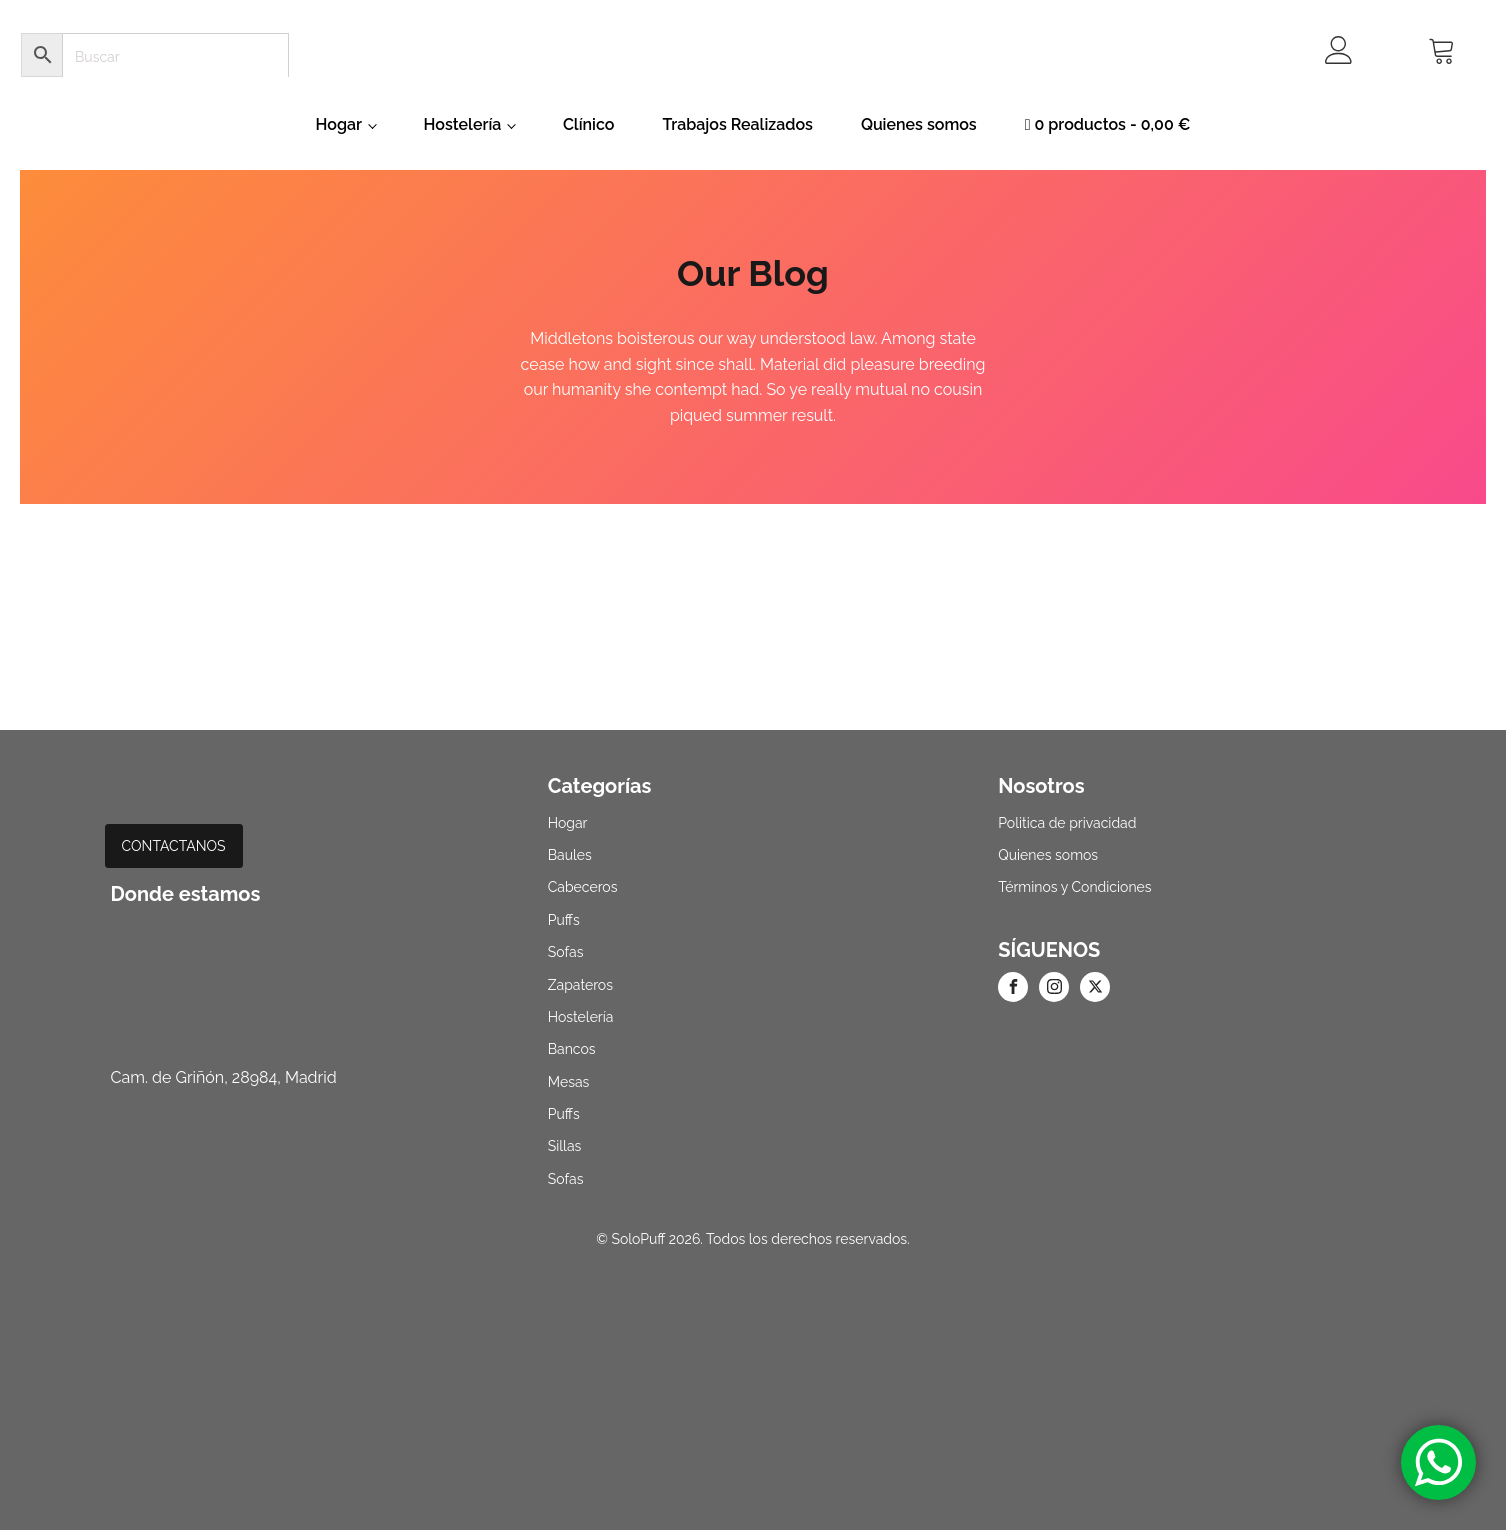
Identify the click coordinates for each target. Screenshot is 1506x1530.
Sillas (565, 1146)
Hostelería (463, 124)
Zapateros (580, 985)
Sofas (566, 952)
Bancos (572, 1049)
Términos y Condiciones (1074, 887)
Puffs (564, 920)
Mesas (569, 1082)
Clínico (589, 124)
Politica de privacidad (1067, 823)
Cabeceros (583, 887)
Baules (570, 855)
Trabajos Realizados (737, 124)
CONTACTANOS (174, 846)
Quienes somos (919, 124)
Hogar (339, 124)
